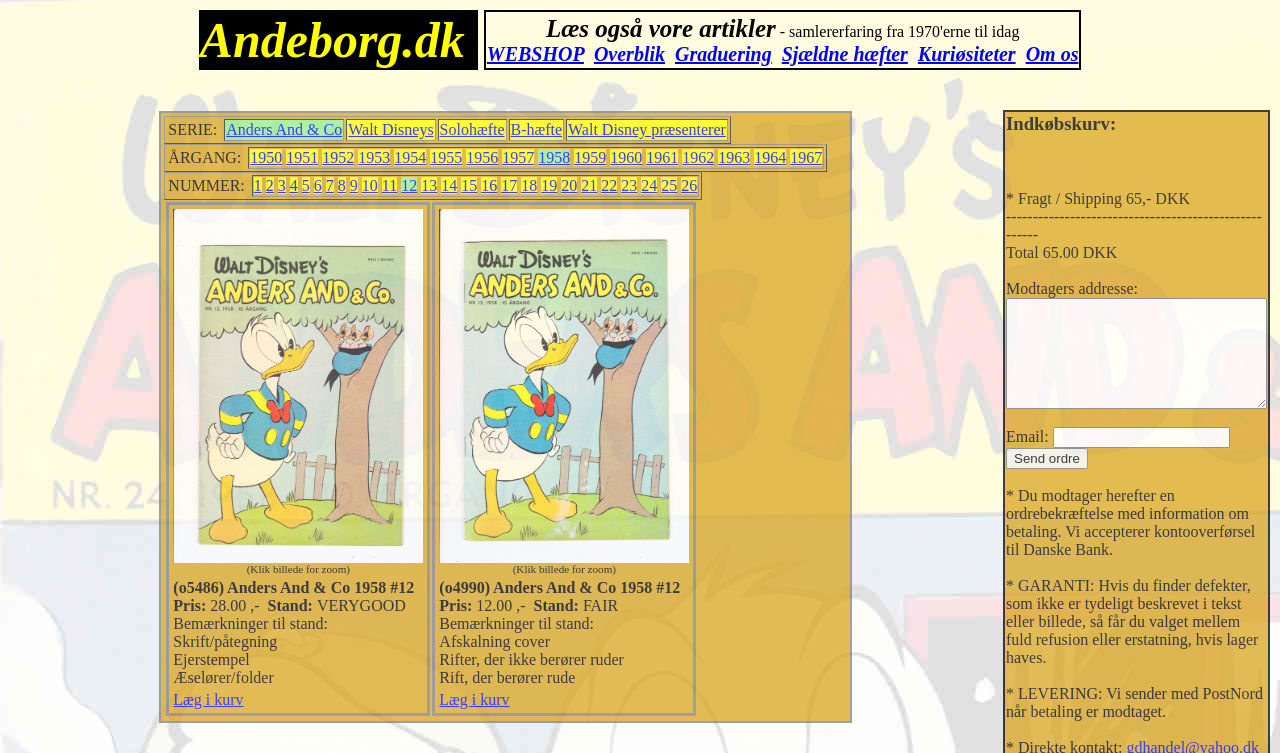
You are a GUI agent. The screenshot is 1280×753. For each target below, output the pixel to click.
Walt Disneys (386, 129)
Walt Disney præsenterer (643, 129)
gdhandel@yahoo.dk (1162, 714)
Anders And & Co (280, 129)
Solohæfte (467, 129)
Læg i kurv (204, 717)
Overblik (629, 54)
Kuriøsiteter (967, 54)
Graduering (723, 54)
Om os (1052, 54)
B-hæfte (532, 129)
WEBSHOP (535, 54)
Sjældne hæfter (845, 54)
